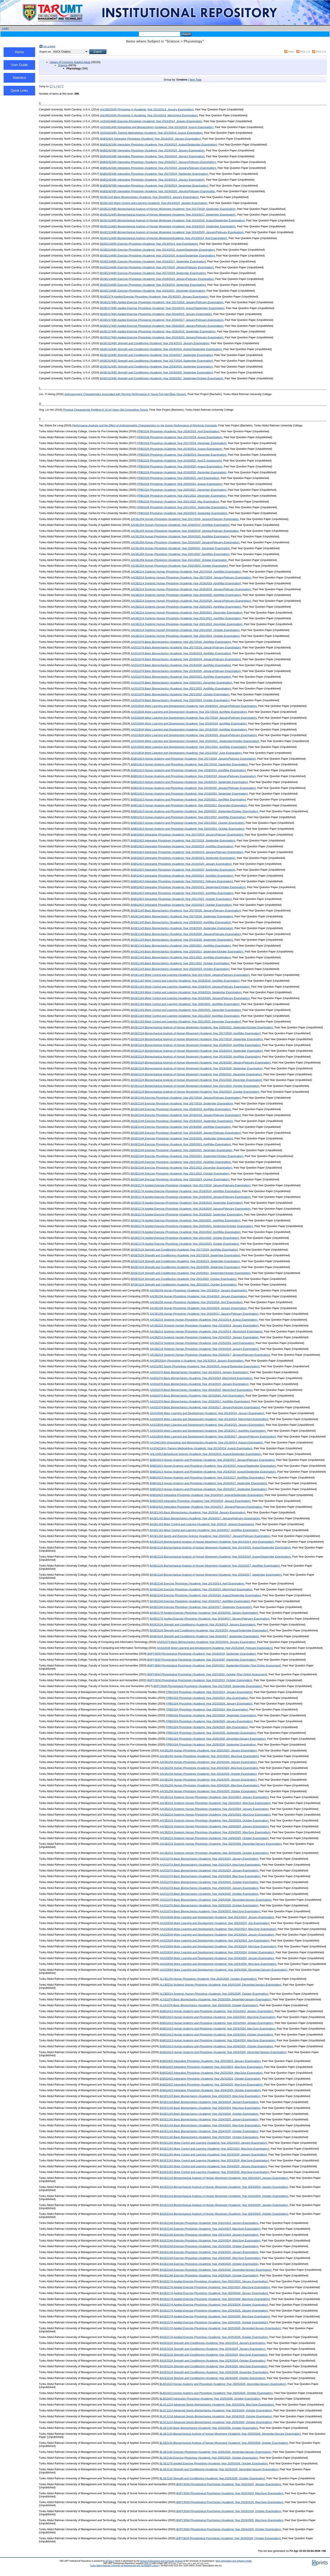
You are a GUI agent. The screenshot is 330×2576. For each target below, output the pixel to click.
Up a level (49, 46)
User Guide (19, 65)
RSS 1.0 (305, 51)
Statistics (19, 77)
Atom (291, 51)
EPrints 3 (110, 2561)
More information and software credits (234, 2561)
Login (5, 28)
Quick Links (19, 90)
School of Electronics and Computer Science (161, 2561)
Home (19, 52)
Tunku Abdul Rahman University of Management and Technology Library (124, 2565)
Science (63, 65)
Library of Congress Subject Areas (70, 62)
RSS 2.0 (321, 51)
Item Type (195, 79)
